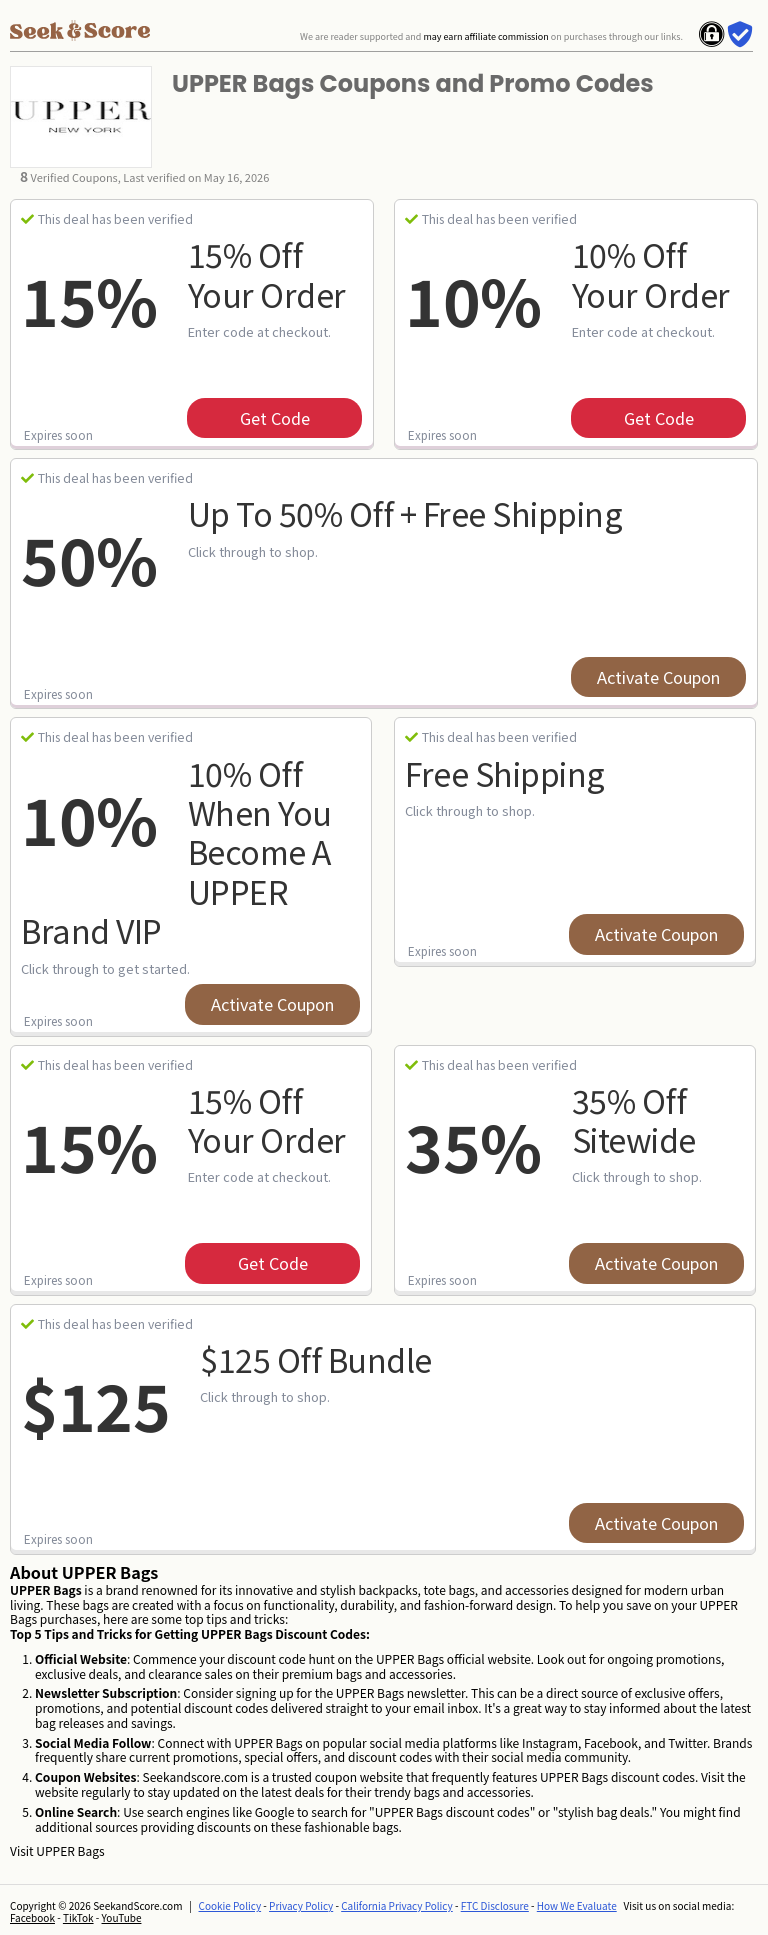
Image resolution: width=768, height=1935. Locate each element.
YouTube (122, 1917)
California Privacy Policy (397, 1905)
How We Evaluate (577, 1905)
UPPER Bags (70, 1850)
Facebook (32, 1917)
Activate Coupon (658, 677)
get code (275, 418)
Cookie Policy (230, 1905)
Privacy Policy (301, 1905)
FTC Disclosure (495, 1905)
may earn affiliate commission (485, 36)
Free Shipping (505, 773)
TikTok (78, 1917)
